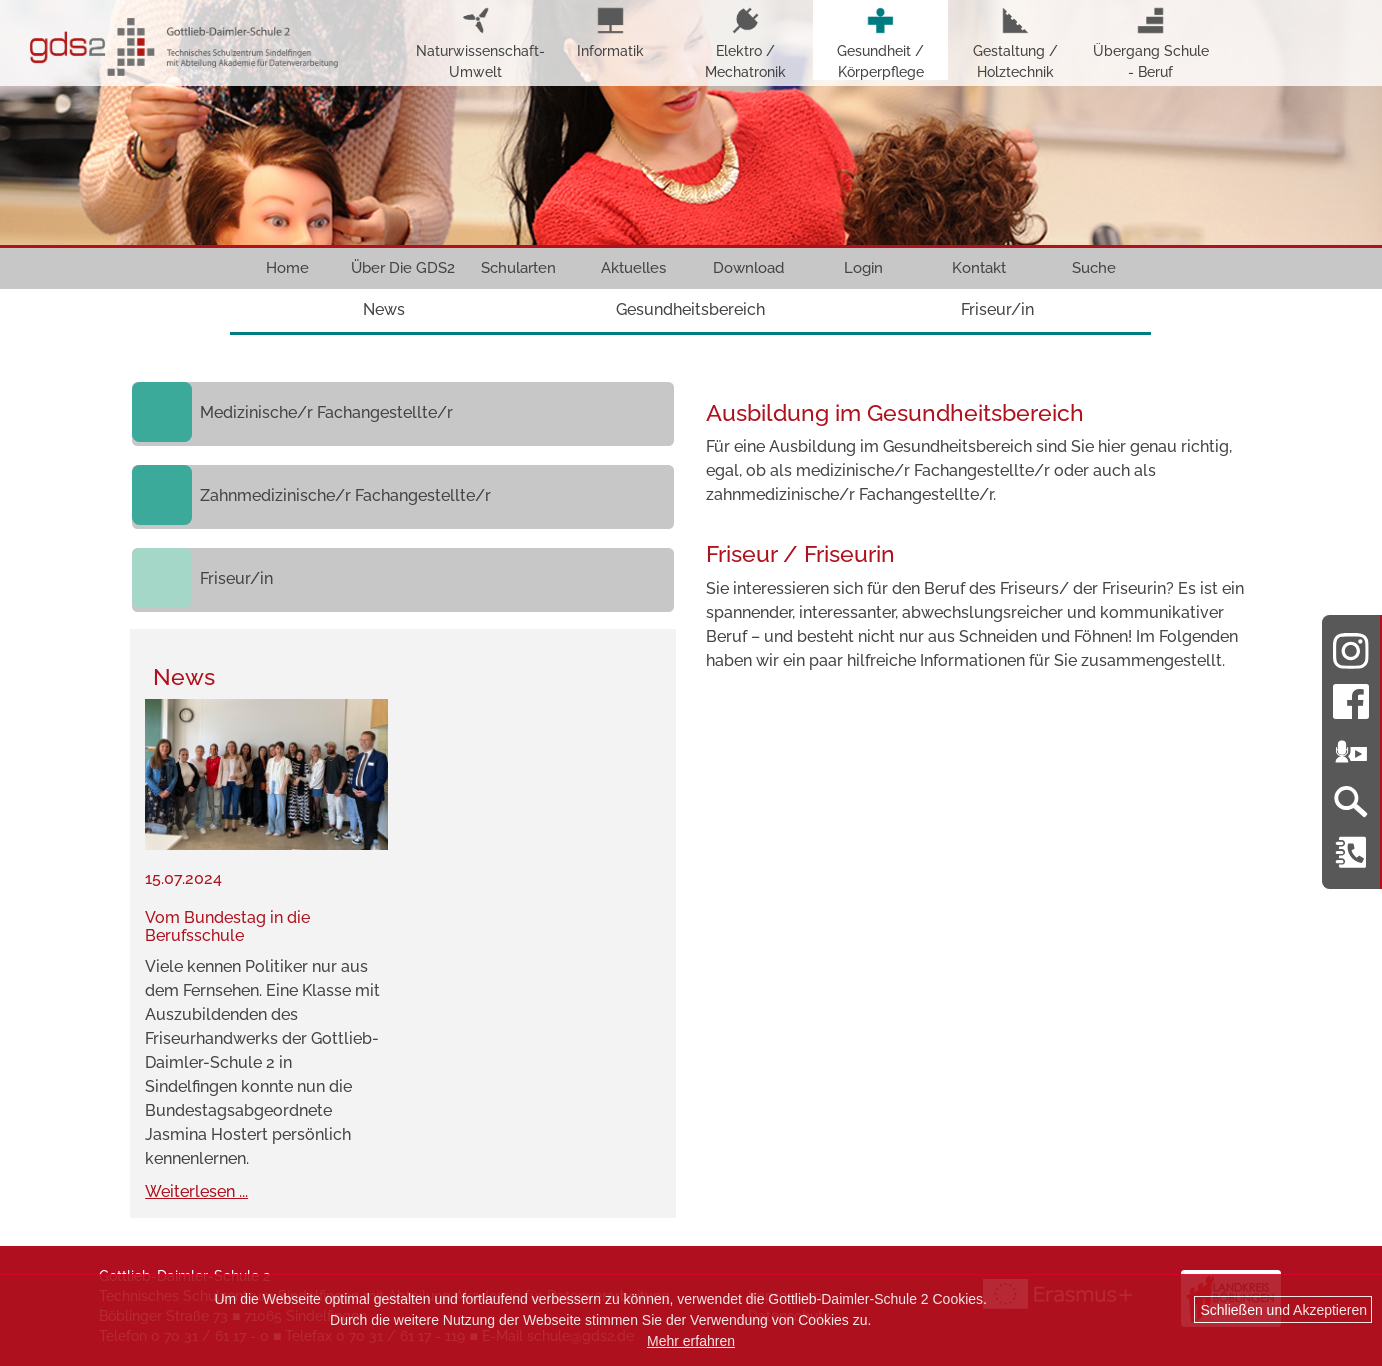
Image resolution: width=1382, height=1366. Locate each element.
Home (287, 268)
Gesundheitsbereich (690, 309)
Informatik (610, 33)
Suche (1094, 268)
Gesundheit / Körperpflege (880, 43)
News (384, 309)
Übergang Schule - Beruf (1151, 43)
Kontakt (979, 268)
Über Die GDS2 (403, 268)
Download (748, 268)
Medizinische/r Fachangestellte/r (326, 412)
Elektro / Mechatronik (745, 43)
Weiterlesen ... (196, 1191)
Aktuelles (633, 268)
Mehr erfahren (691, 1341)
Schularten (518, 268)
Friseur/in (997, 309)
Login (863, 268)
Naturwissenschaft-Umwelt (475, 43)
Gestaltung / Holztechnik (1015, 43)
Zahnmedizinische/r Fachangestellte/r (345, 495)
